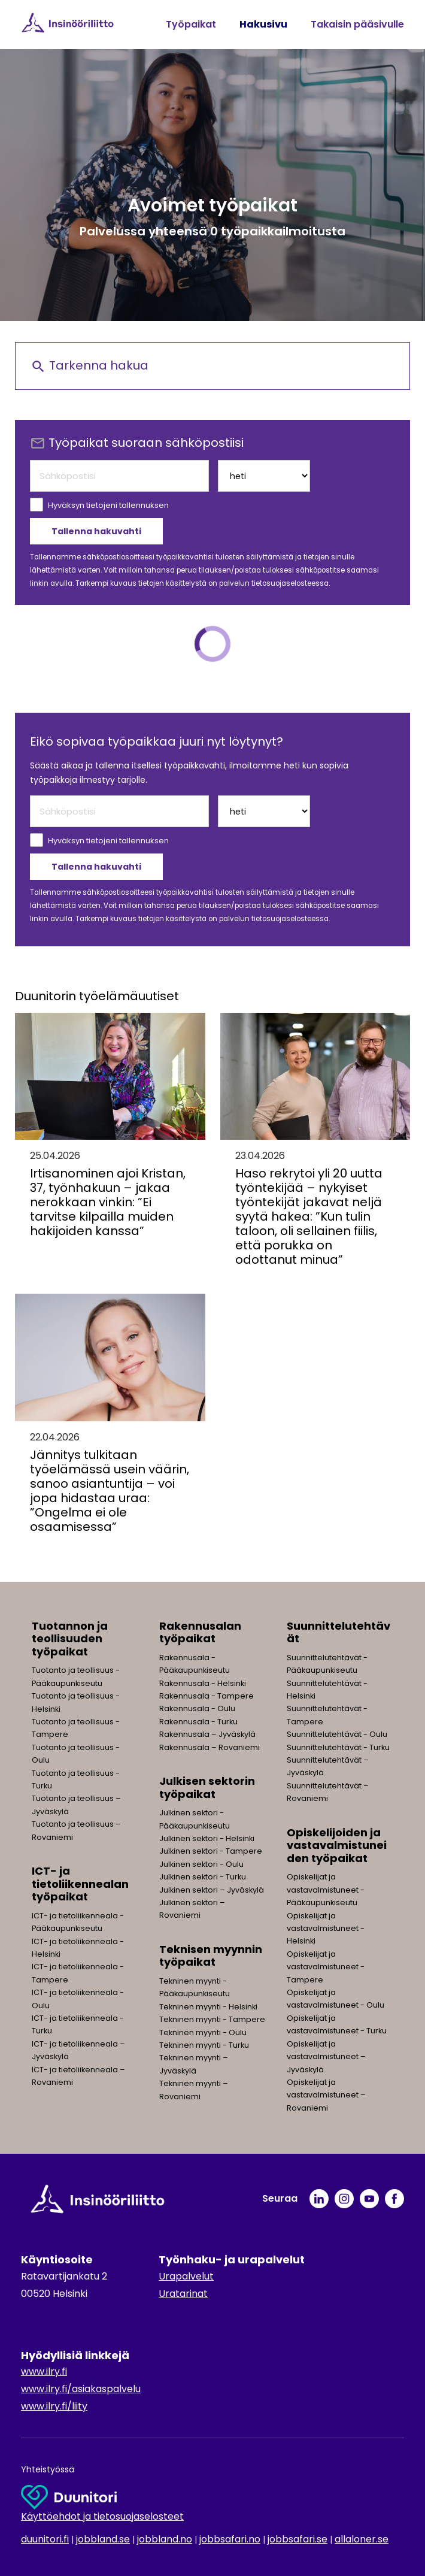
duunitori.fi (45, 2539)
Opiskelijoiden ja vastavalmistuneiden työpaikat (337, 1845)
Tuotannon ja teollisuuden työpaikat (70, 1638)
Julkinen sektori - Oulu (201, 1864)
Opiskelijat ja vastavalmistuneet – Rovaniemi (326, 2095)
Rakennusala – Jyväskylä (207, 1734)
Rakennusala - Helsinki (202, 1683)
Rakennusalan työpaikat (200, 1632)
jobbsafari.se (297, 2539)
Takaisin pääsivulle (357, 24)
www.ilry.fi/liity (54, 2406)
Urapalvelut (186, 2276)
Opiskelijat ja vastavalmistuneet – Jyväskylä (326, 2057)
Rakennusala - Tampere (206, 1696)
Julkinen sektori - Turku (202, 1877)
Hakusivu (263, 24)
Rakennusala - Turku (198, 1722)
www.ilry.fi (44, 2371)
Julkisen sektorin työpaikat (207, 1787)
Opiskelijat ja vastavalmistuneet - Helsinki (326, 1929)
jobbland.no (164, 2539)
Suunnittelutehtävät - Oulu (337, 1734)
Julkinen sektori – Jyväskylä (211, 1890)
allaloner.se (361, 2539)
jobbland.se (103, 2539)
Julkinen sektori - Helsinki (206, 1838)
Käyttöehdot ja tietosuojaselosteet (102, 2516)
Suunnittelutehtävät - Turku (338, 1747)
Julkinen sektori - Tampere (210, 1851)
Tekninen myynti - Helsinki (208, 2007)
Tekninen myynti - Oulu (203, 2032)
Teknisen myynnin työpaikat (210, 1956)
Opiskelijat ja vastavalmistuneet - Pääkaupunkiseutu (326, 1890)
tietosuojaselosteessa (290, 583)
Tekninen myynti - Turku (204, 2045)
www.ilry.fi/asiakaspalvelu (81, 2389)
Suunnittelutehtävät (338, 1632)
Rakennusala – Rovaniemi (209, 1747)
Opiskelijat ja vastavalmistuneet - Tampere (326, 1967)
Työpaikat (191, 24)
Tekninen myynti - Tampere (212, 2019)
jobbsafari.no (229, 2539)
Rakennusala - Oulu (197, 1708)
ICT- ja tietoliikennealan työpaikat (80, 1883)
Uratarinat (183, 2293)
